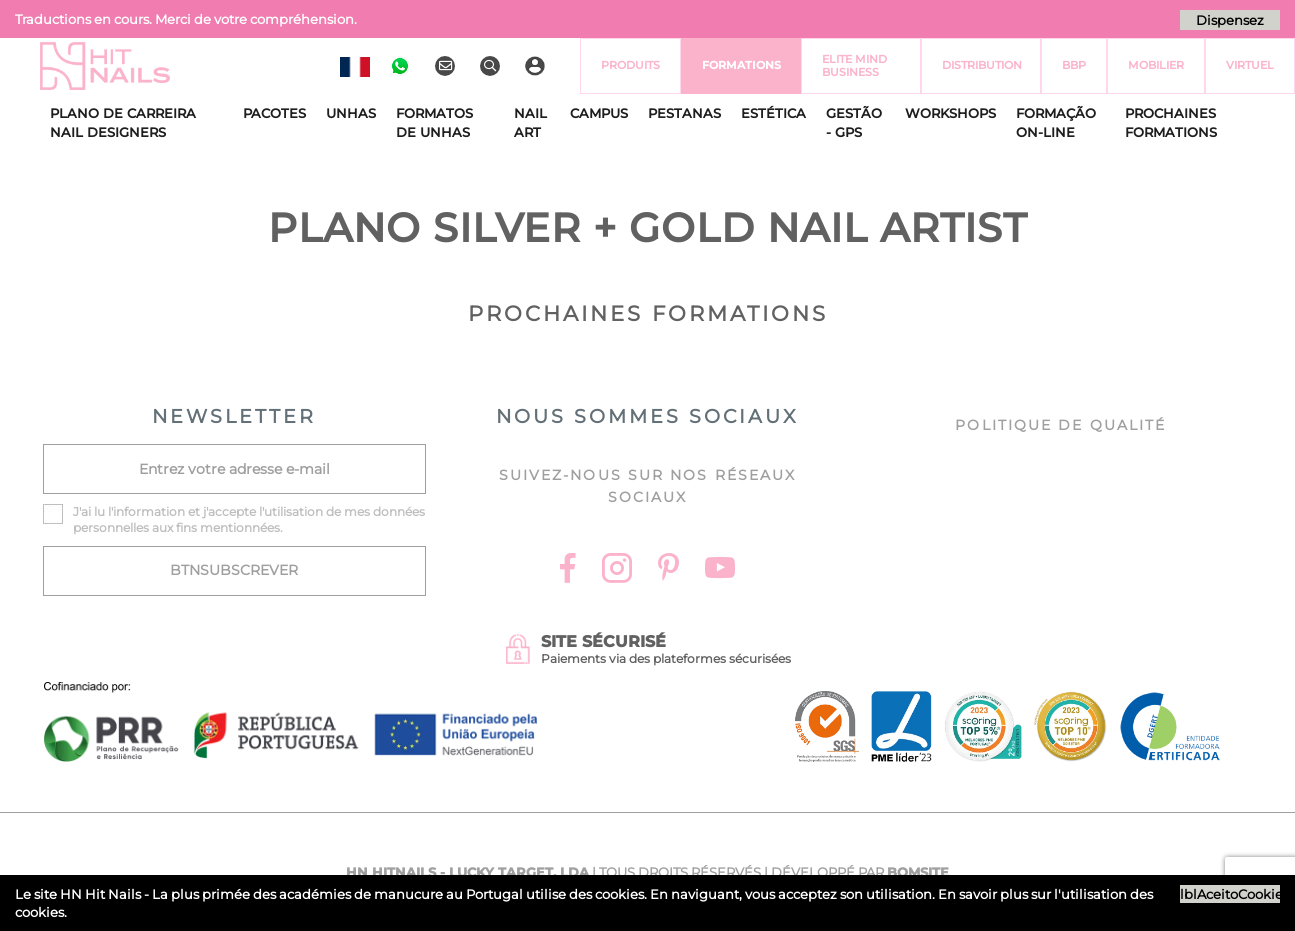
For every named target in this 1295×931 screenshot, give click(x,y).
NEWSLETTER (234, 416)
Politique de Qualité (1060, 425)
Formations (741, 65)
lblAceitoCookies (1230, 894)
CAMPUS (599, 113)
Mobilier (1156, 65)
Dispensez (1230, 20)
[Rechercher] (492, 66)
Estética (773, 113)
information (149, 511)
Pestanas (684, 113)
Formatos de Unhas (434, 123)
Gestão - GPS (854, 123)
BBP (1074, 65)
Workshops (950, 113)
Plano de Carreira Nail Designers (123, 123)
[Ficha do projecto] (291, 692)
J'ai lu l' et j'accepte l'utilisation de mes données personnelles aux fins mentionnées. (249, 519)
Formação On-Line (1056, 123)
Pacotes (274, 113)
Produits (630, 65)
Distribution (982, 65)
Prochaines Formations (1171, 123)
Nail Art (530, 123)
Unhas (351, 113)
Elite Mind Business (854, 65)
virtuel (1250, 65)
